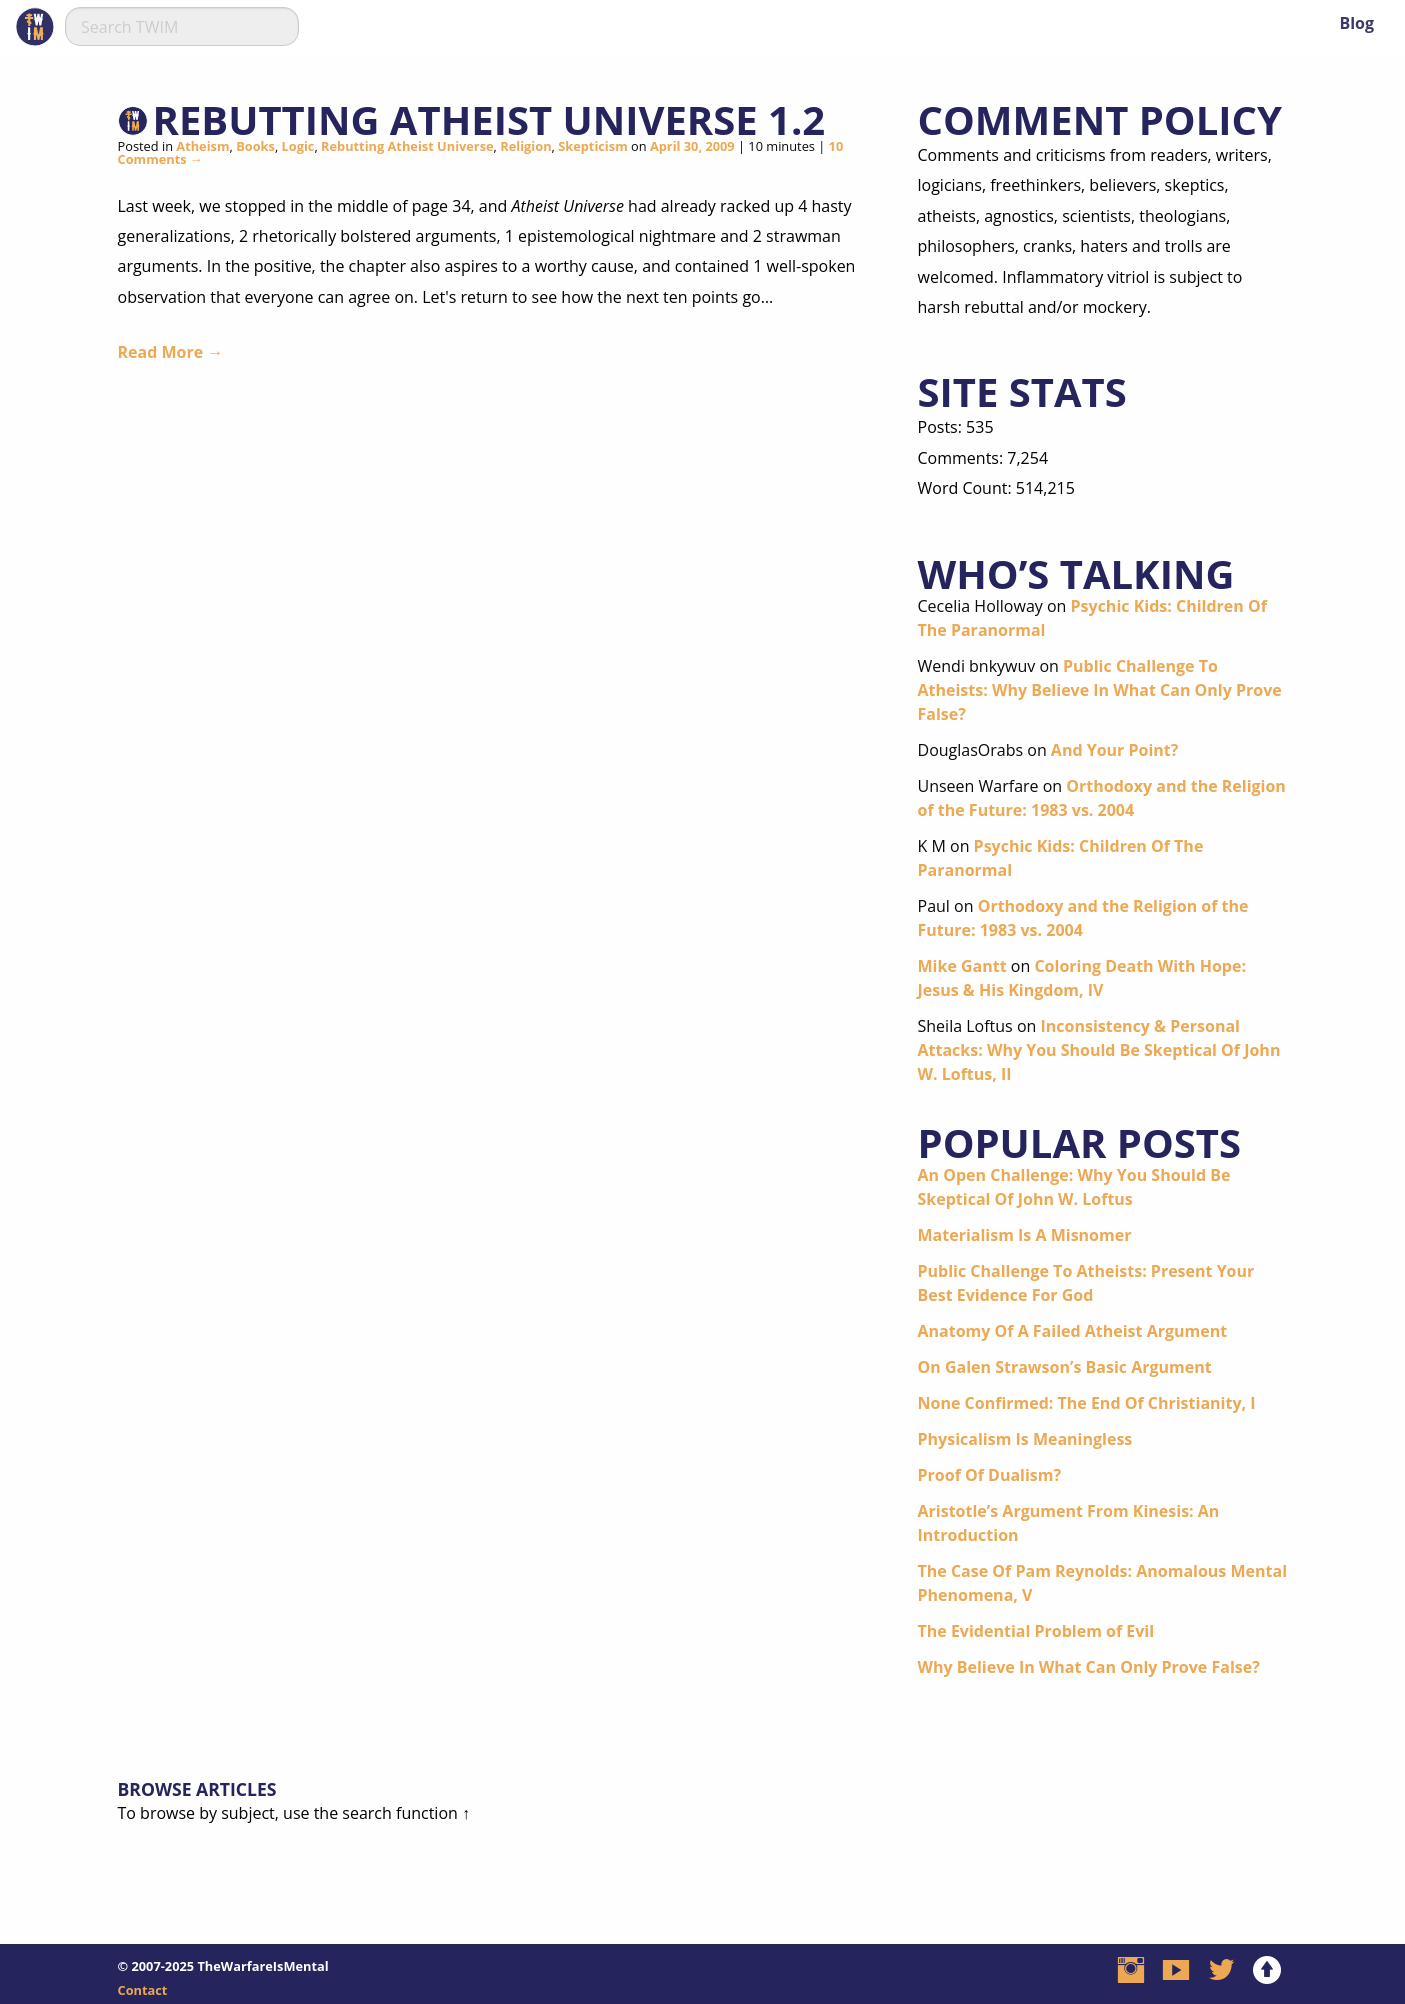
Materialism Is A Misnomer (1025, 1235)
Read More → (171, 352)
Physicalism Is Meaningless (1025, 1439)
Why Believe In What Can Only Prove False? (1089, 1667)
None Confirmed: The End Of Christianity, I (1087, 1403)
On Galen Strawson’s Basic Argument (1065, 1367)
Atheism (202, 146)
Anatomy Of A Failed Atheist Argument (1073, 1331)
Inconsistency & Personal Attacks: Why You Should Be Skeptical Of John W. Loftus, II (1099, 1050)
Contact (143, 1990)
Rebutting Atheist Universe (407, 146)
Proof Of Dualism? (990, 1475)
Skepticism (593, 146)
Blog (1356, 23)
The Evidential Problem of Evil (1036, 1631)
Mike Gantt (962, 966)
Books (255, 146)
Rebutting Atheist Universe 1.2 (489, 119)
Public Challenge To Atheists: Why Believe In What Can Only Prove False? (1100, 690)
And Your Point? (1115, 750)
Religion (525, 146)
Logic (298, 146)
